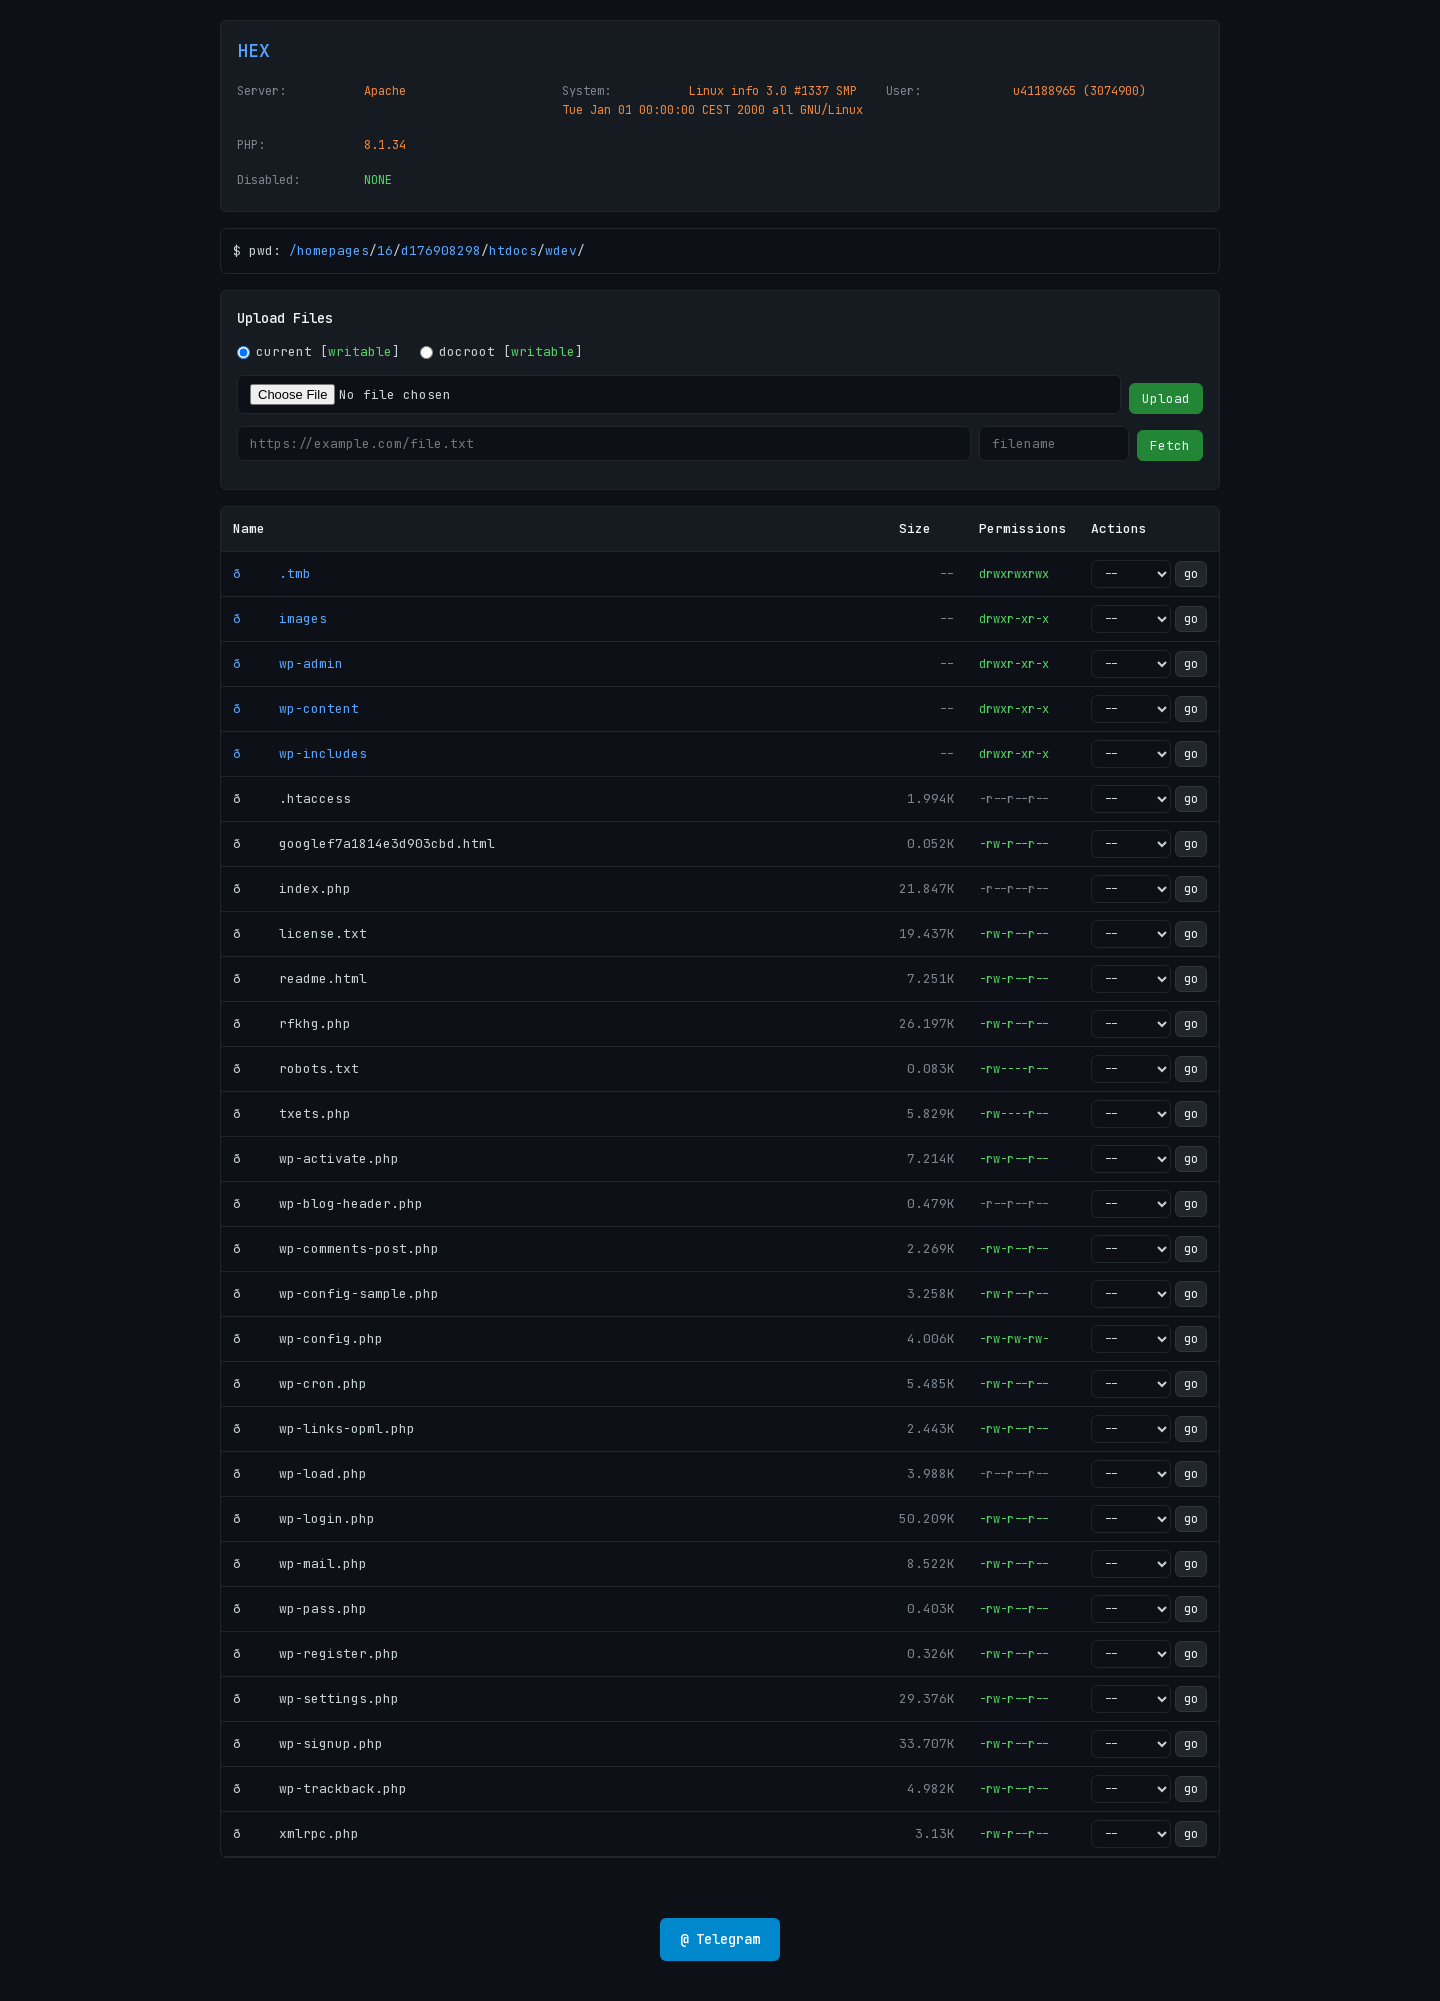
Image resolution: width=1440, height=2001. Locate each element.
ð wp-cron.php (300, 1383)
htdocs (513, 250)
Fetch (1170, 445)
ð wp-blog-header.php (328, 1203)
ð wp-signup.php (308, 1743)
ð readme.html (300, 978)
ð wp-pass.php (300, 1608)
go (1191, 574)
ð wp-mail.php (300, 1563)
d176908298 (441, 250)
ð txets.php (292, 1113)
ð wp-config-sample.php (336, 1293)
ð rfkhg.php (292, 1023)
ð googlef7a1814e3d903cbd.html (364, 843)
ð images (280, 618)
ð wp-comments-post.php (336, 1248)
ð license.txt (300, 933)
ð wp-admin (288, 663)
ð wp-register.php (316, 1653)
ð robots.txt (296, 1068)
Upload (1166, 398)
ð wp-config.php (308, 1338)
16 (385, 250)
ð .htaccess (292, 798)
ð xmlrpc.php (296, 1833)
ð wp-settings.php (316, 1698)
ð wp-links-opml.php (324, 1428)
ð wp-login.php (304, 1518)
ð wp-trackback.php (320, 1788)
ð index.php (292, 888)
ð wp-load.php (300, 1473)
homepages (333, 250)
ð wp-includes (300, 753)
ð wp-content (296, 708)
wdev (561, 250)
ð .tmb (272, 573)
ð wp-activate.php (316, 1158)
